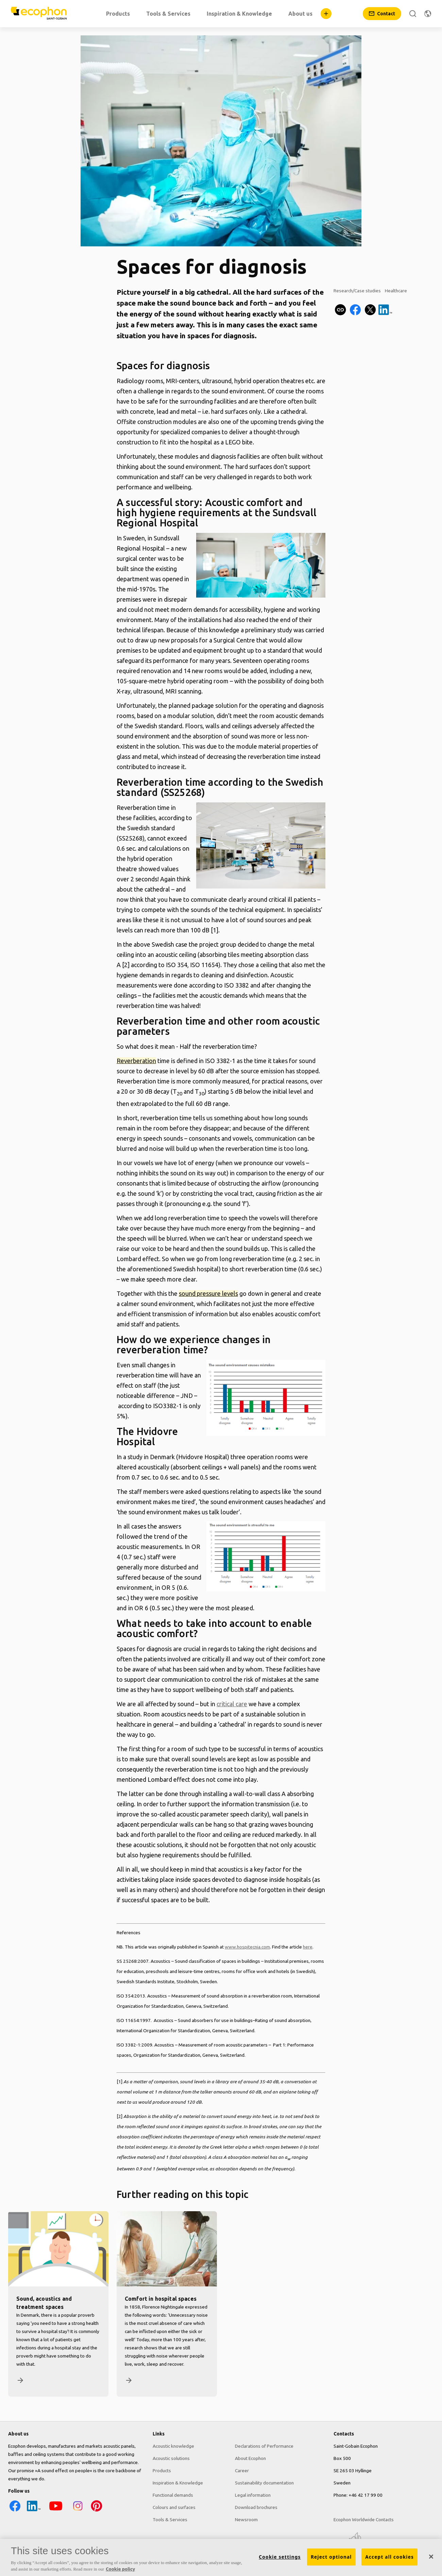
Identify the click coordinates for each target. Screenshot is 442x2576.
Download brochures (256, 2507)
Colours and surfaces (174, 2507)
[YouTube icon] (56, 2511)
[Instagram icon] (78, 2511)
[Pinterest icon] (96, 2511)
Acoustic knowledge (173, 2446)
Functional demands (173, 2495)
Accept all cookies (389, 2557)
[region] (221, 2557)
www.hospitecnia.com (247, 1947)
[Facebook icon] (15, 2511)
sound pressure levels (208, 1293)
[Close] (431, 2556)
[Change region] (427, 13)
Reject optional (331, 2557)
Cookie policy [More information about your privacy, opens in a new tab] (120, 2569)
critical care (232, 1703)
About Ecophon (250, 2458)
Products (162, 2470)
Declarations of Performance (264, 2446)
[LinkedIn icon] (33, 2511)
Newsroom (246, 2519)
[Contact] (382, 13)
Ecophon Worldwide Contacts (364, 2519)
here (307, 1947)
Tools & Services (170, 2519)
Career (242, 2470)
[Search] (412, 13)
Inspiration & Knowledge (178, 2482)
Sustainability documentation (264, 2482)
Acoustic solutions (171, 2458)
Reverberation (136, 1060)
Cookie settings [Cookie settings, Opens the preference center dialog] (280, 2557)
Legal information (253, 2495)
